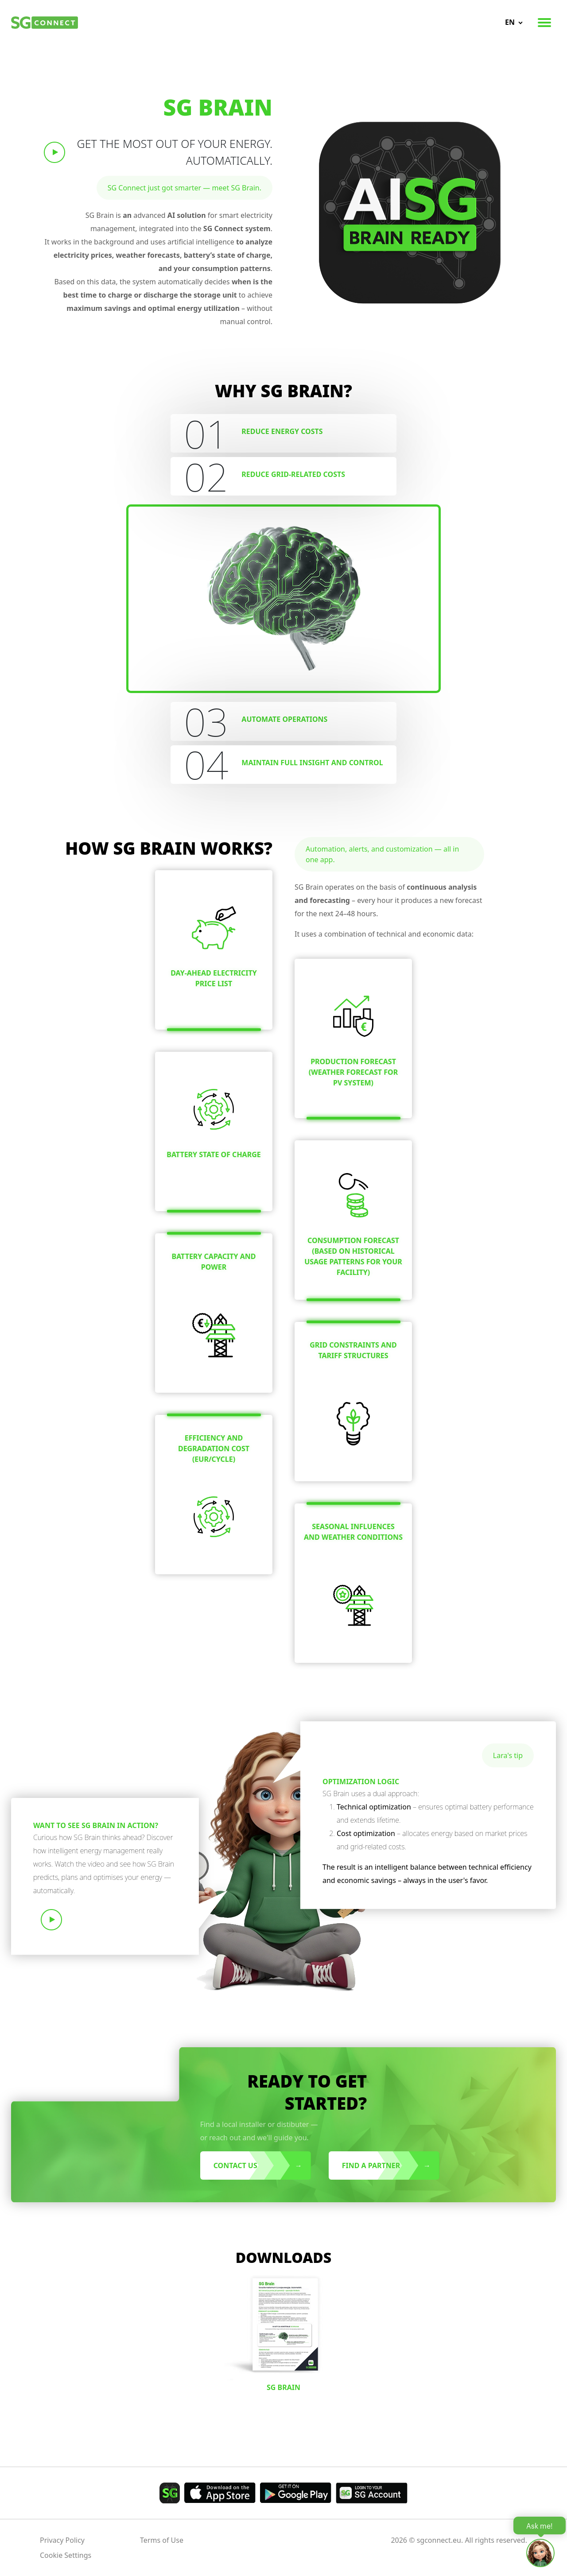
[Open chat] (540, 2553)
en (510, 22)
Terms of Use (161, 2540)
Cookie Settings (65, 2555)
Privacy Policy (62, 2540)
